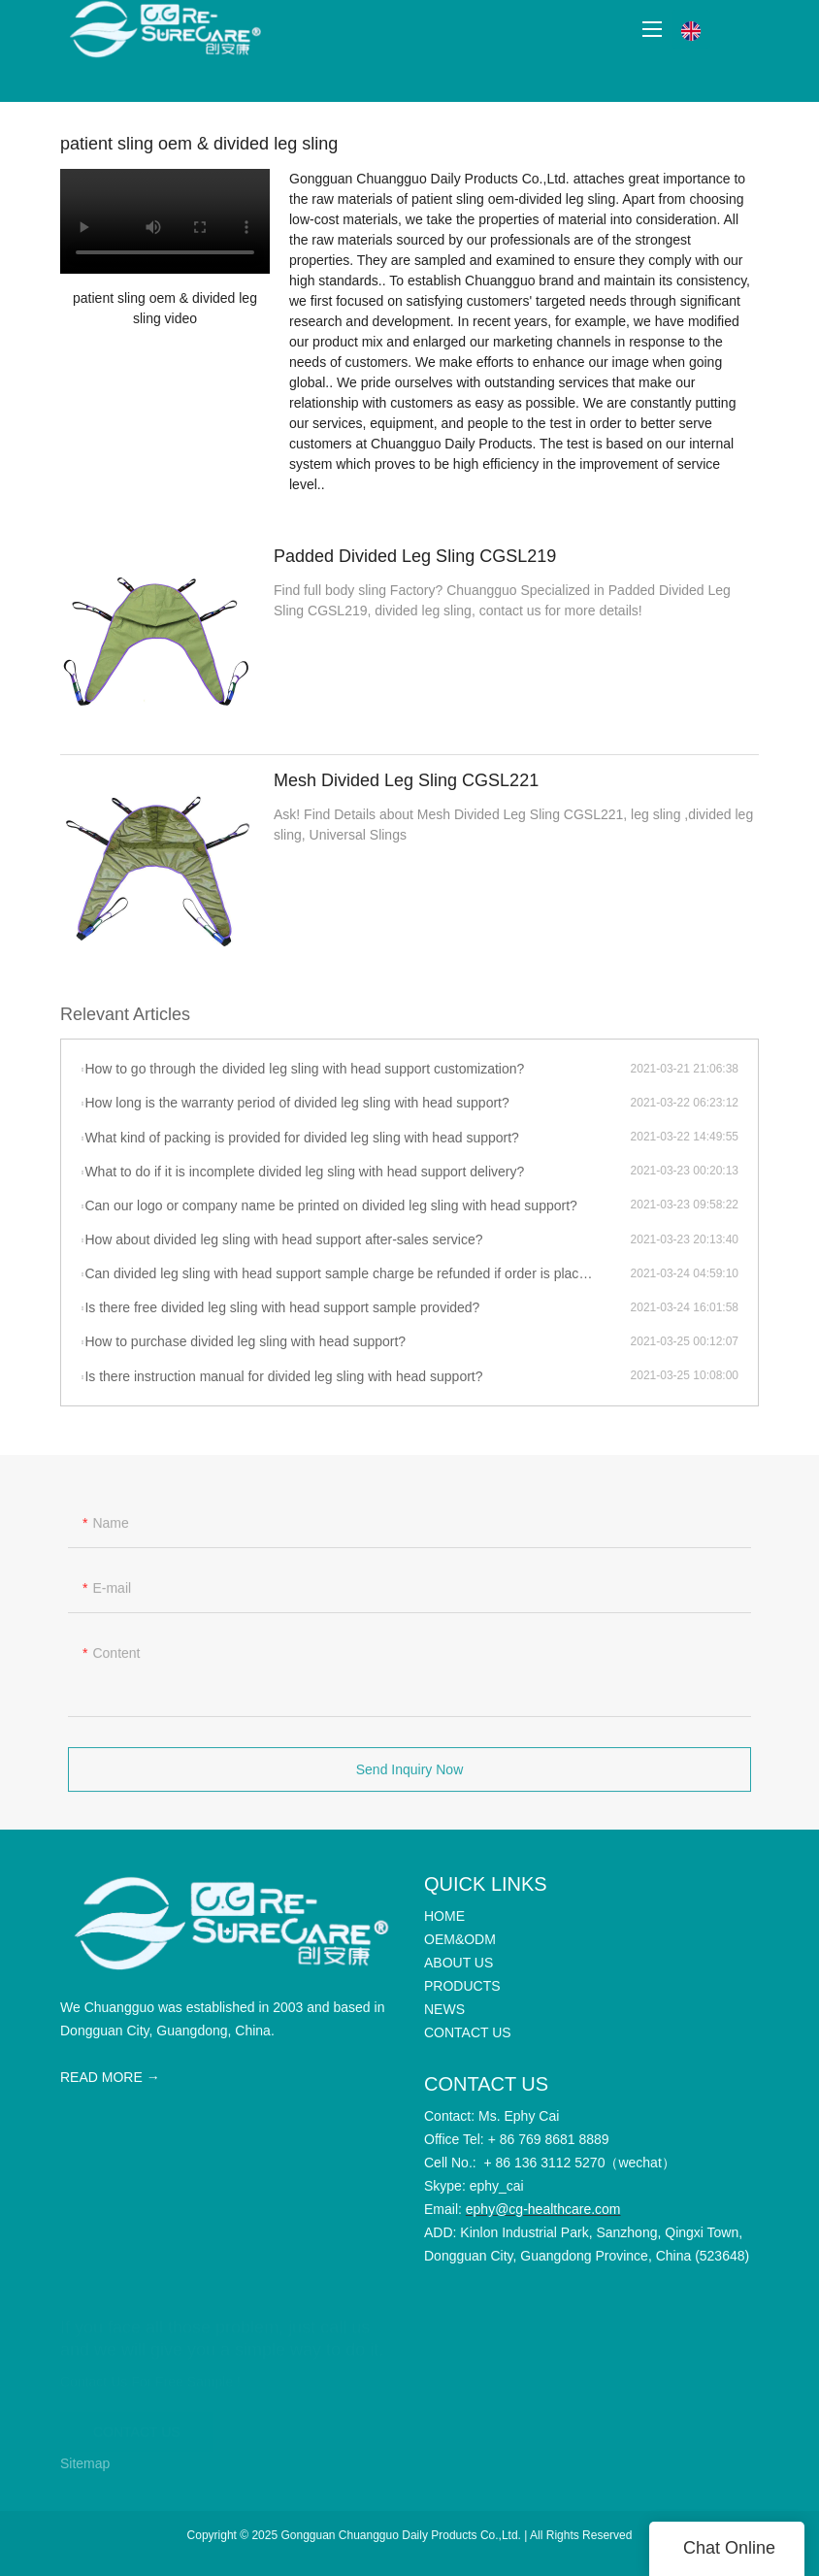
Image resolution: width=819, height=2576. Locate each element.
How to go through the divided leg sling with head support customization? (304, 1068)
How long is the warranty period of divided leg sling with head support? (296, 1102)
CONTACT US (136, 2423)
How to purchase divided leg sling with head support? (245, 1341)
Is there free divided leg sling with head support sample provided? (281, 1307)
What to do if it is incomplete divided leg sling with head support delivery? (304, 1171)
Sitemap (85, 2463)
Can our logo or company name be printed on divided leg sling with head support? (330, 1205)
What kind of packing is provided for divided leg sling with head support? (301, 1137)
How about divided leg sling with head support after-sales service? (283, 1239)
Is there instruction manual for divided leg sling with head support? (283, 1376)
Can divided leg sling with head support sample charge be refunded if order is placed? (342, 1273)
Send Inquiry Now (410, 1777)
